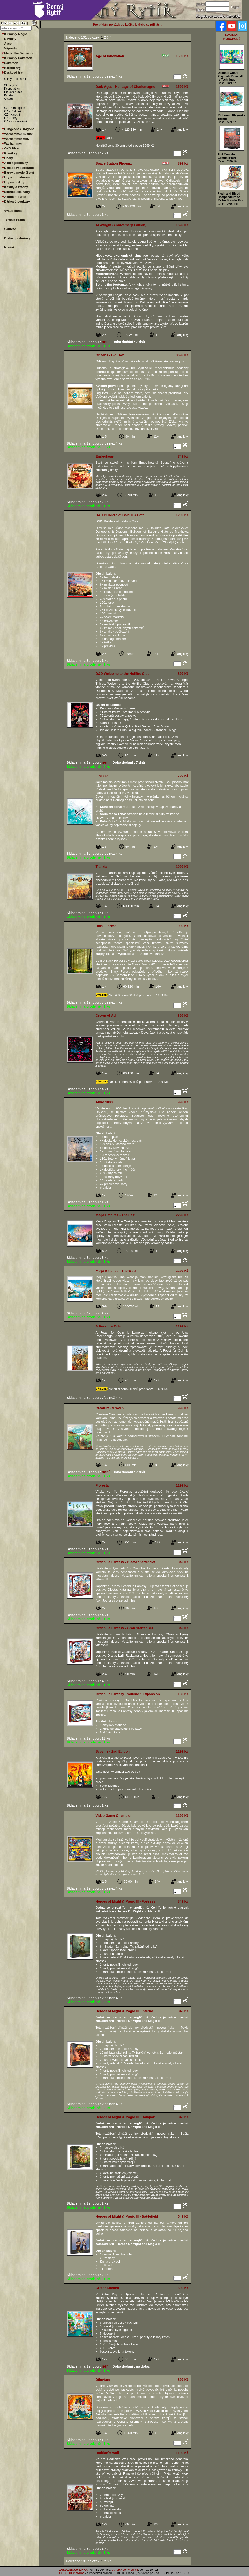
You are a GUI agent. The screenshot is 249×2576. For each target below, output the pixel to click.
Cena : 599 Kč (227, 122)
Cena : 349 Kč (227, 83)
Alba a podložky (16, 163)
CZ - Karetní (12, 114)
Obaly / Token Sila (15, 79)
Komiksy (10, 153)
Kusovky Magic (15, 34)
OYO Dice (11, 148)
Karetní (8, 95)
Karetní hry (12, 68)
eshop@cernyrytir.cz (125, 2569)
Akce (8, 43)
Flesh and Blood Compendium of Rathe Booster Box (231, 197)
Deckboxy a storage (19, 167)
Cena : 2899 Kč (228, 161)
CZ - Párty (10, 118)
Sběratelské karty (17, 192)
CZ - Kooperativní (15, 121)
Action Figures (15, 196)
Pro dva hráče (13, 92)
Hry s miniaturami (17, 177)
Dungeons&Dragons (19, 129)
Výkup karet (13, 210)
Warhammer (13, 143)
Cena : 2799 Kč (228, 203)
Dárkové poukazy (17, 201)
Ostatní (8, 98)
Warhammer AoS (16, 139)
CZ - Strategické (14, 108)
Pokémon (11, 63)
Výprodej (11, 48)
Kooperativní (12, 88)
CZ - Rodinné (12, 111)
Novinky (10, 39)
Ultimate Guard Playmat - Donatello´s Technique (231, 76)
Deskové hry (13, 72)
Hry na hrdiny (14, 182)
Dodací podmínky (17, 238)
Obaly (8, 158)
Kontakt (10, 247)
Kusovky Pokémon (18, 58)
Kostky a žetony (16, 187)
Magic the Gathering (19, 53)
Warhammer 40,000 (18, 134)
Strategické (11, 85)
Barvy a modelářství (19, 172)
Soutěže (10, 229)
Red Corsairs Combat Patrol (227, 156)
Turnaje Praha (14, 220)
